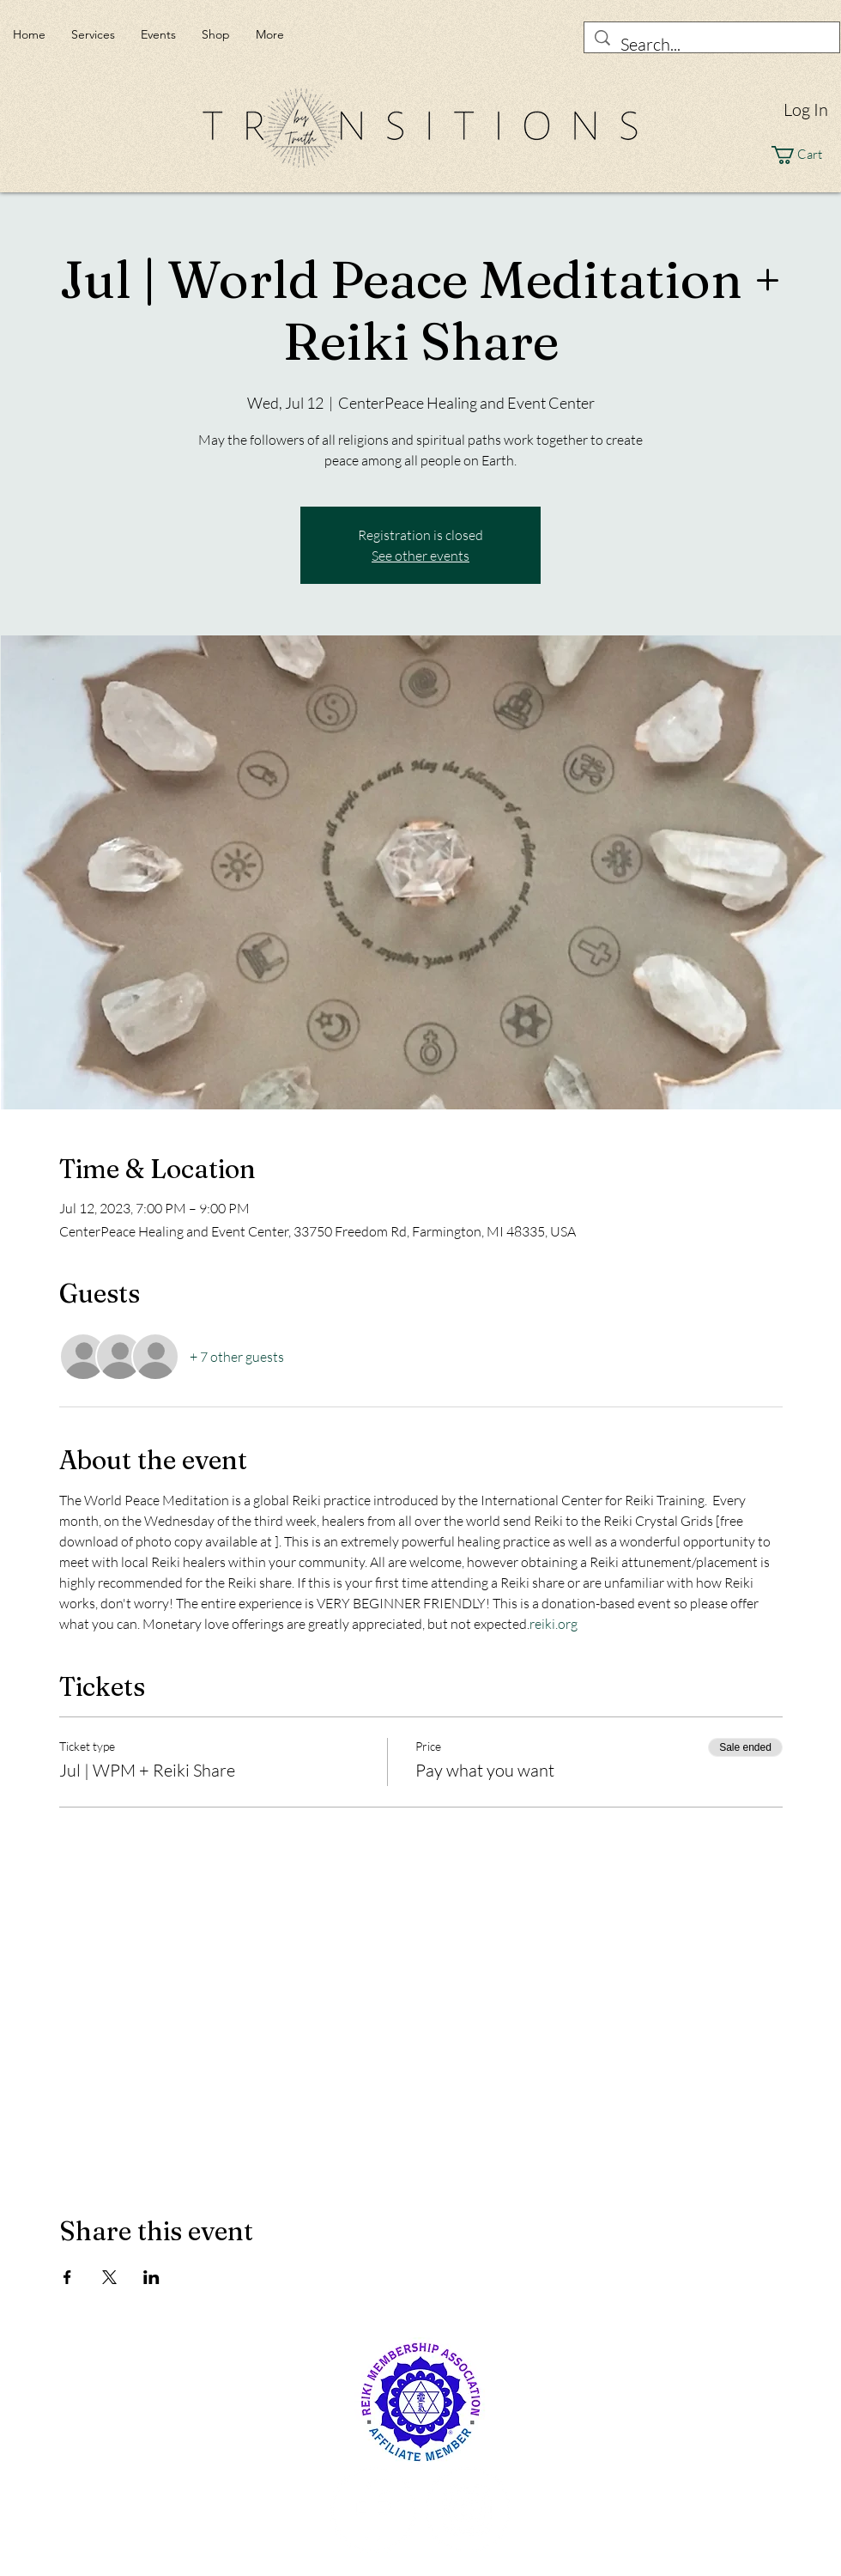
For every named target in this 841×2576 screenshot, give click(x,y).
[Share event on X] (109, 2277)
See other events (420, 555)
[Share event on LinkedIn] (151, 2277)
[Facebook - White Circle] (373, 2510)
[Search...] (711, 44)
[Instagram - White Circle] (468, 2510)
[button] (805, 155)
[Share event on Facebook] (67, 2277)
